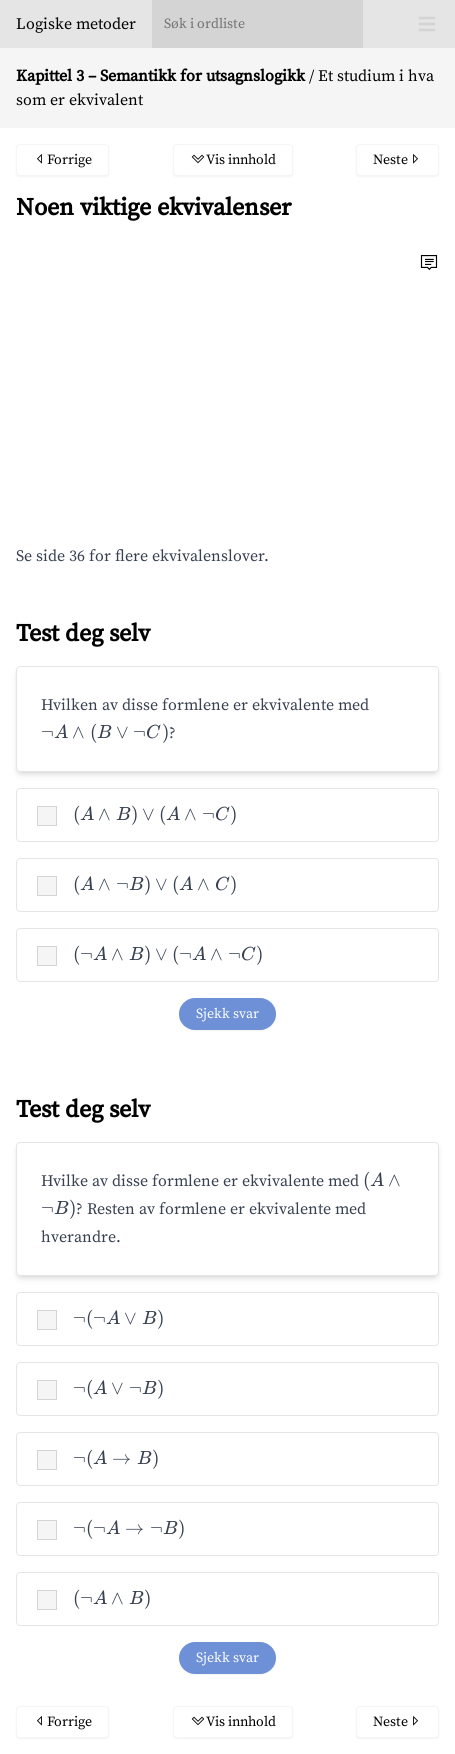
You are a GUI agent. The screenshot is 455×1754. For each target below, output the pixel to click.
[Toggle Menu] (427, 24)
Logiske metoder (76, 24)
